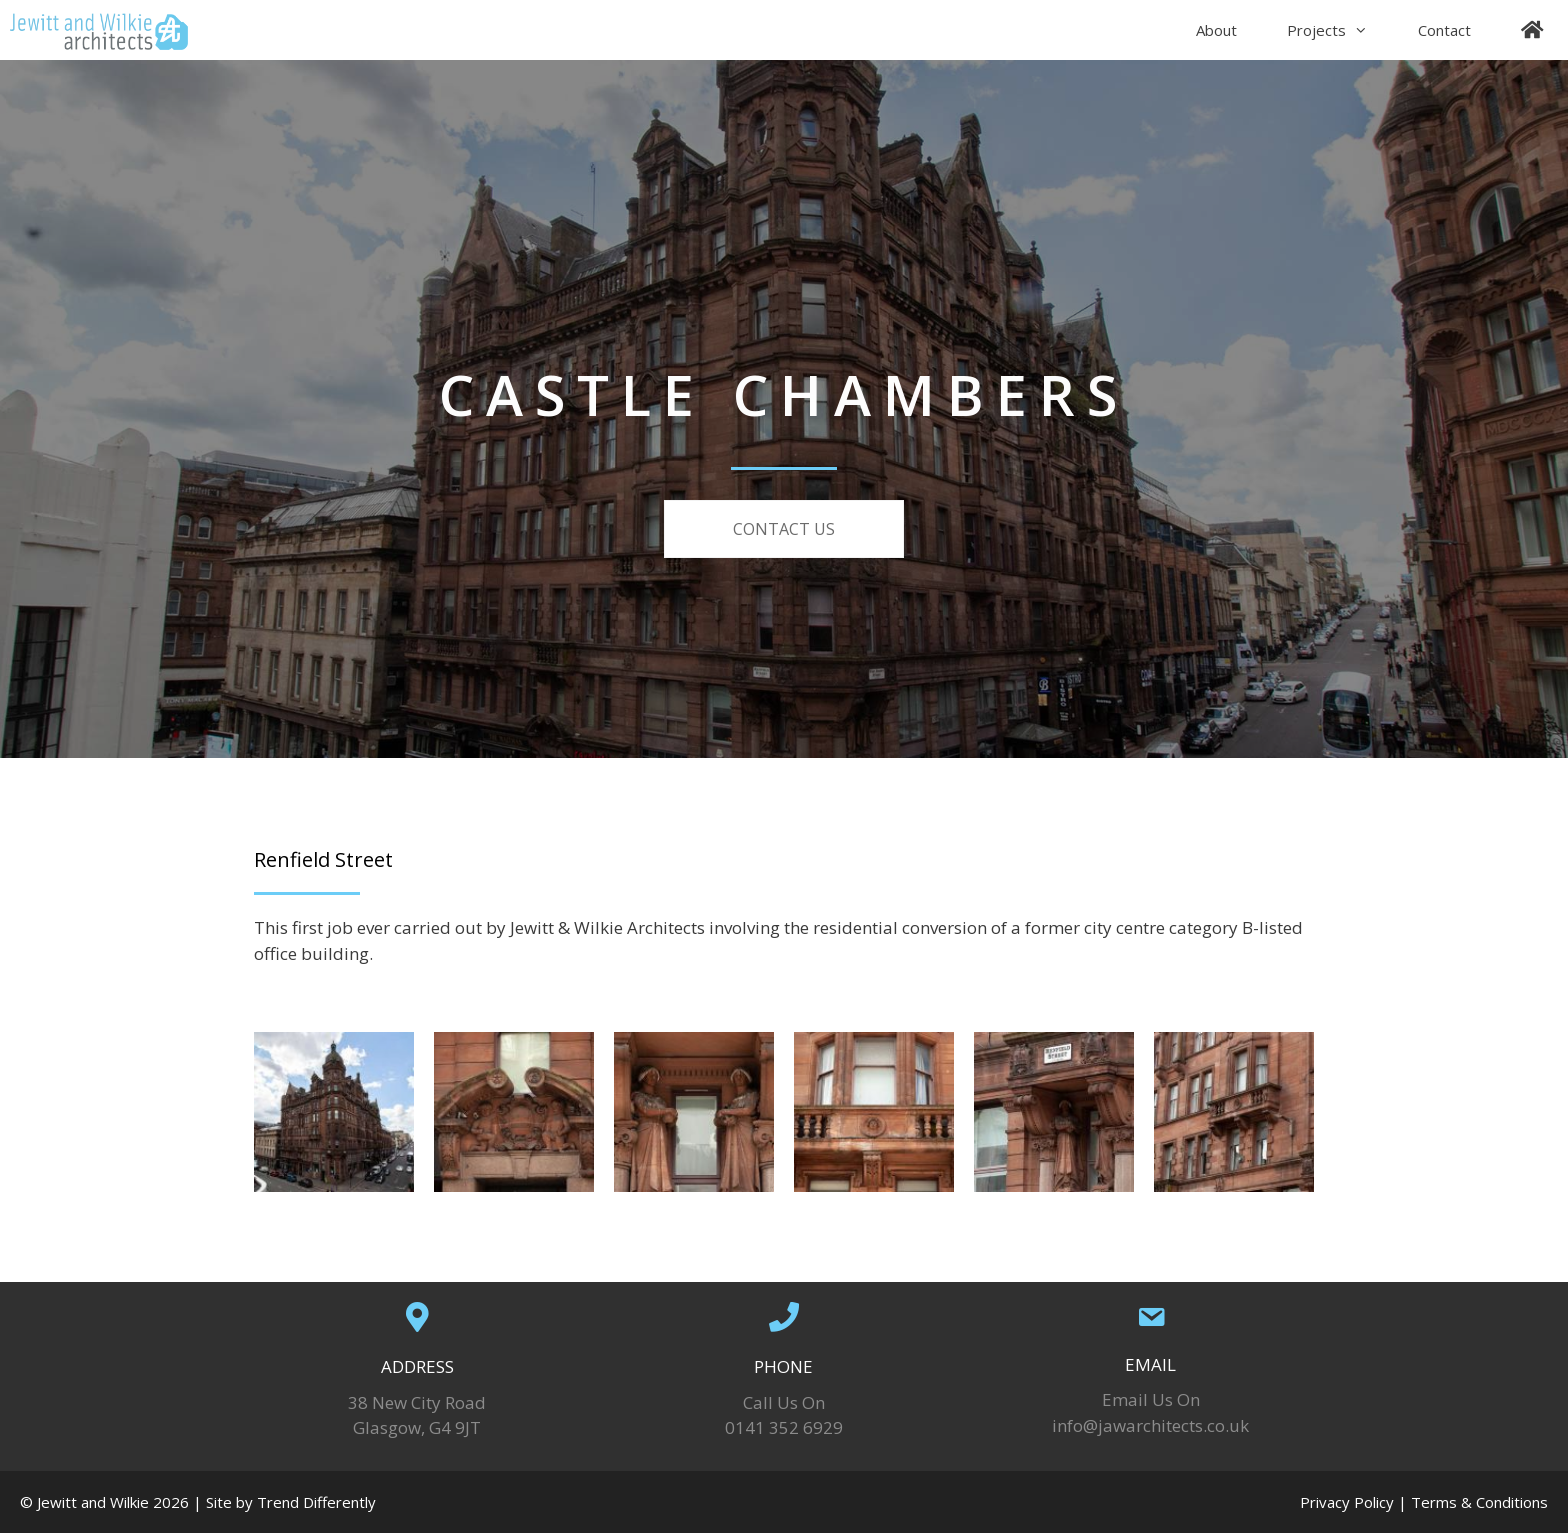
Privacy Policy (1347, 1502)
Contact (1444, 30)
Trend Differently (316, 1502)
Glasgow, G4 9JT (417, 1427)
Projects (1340, 30)
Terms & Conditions (1479, 1502)
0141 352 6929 (784, 1427)
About (1216, 30)
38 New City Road (417, 1402)
